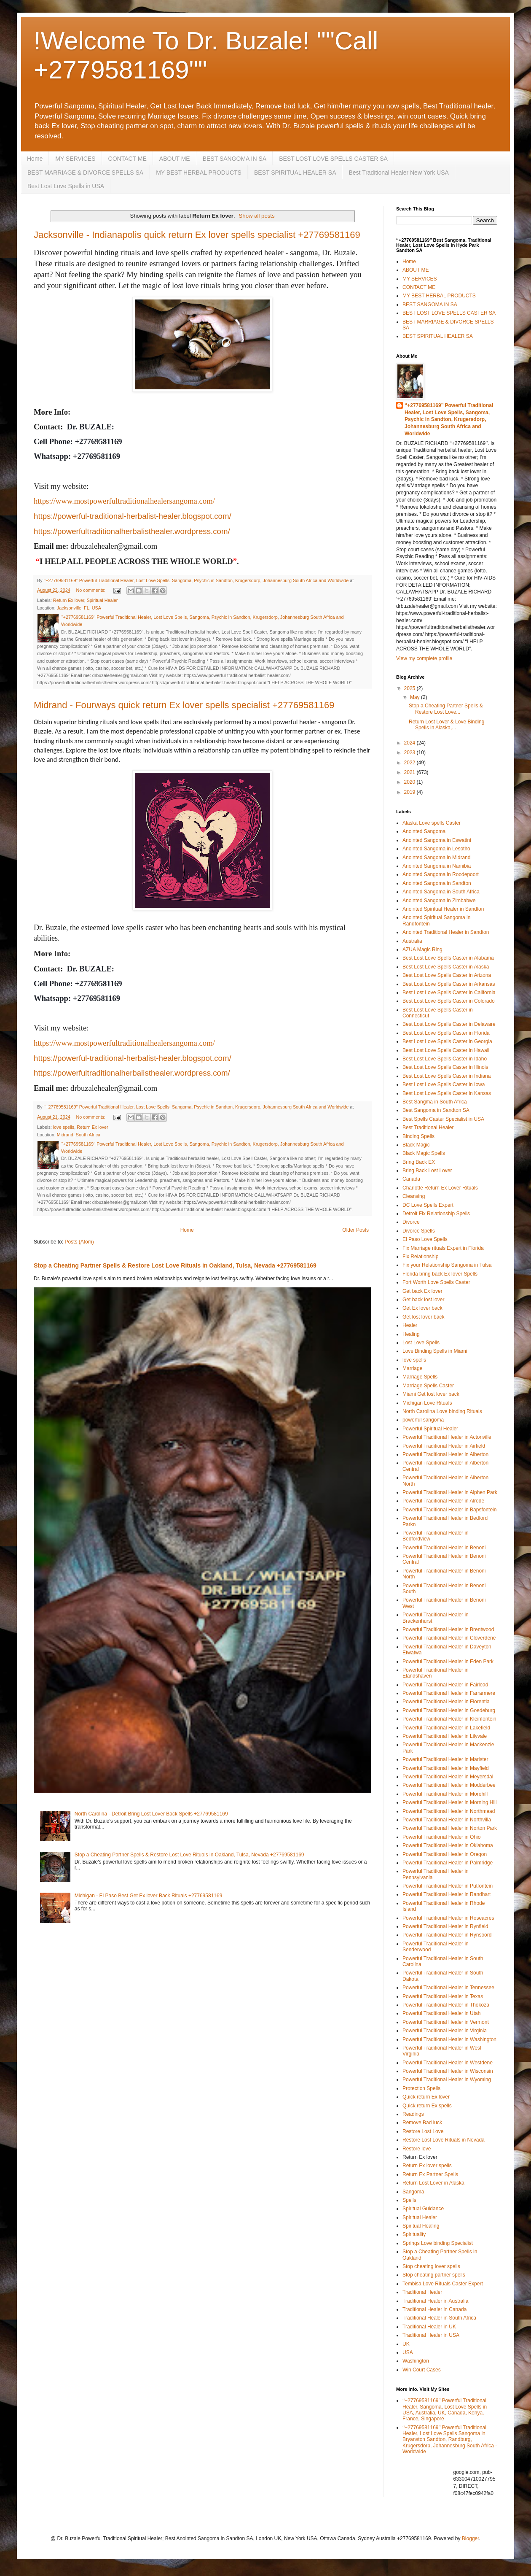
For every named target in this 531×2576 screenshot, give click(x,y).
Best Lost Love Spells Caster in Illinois (445, 1067)
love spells (63, 1127)
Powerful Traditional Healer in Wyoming (446, 2079)
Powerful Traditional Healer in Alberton (445, 1454)
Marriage (412, 1368)
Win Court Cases (421, 2370)
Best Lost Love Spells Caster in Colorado (448, 1001)
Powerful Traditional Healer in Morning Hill (449, 1802)
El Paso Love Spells (425, 1239)
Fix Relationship (420, 1257)
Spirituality (414, 2234)
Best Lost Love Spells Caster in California (449, 992)
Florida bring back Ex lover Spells (439, 1274)
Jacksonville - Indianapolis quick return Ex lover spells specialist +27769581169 (197, 234)
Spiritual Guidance (423, 2209)
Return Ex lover (68, 600)
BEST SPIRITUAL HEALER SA (295, 172)
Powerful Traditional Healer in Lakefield (446, 1728)
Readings (413, 2114)
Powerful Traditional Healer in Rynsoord (446, 1935)
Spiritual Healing (420, 2226)
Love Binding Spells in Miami (434, 1351)
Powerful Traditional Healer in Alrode (443, 1501)
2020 (410, 782)
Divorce (411, 1222)
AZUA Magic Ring (422, 949)
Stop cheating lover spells (431, 2266)
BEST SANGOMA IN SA (234, 158)
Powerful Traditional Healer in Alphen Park (449, 1492)
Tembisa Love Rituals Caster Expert (442, 2284)
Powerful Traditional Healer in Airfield (443, 1446)
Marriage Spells (419, 1377)
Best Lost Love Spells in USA (65, 186)
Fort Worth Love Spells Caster (436, 1282)
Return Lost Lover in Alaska (433, 2183)
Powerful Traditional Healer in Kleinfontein (449, 1719)
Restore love (416, 2149)
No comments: (91, 590)
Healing (411, 1334)
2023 (410, 752)
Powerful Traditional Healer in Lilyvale (444, 1736)
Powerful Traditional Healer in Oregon (444, 1854)
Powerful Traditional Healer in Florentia (446, 1702)
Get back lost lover (423, 1300)
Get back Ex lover (422, 1291)
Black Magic (416, 1145)
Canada (411, 1179)
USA (407, 2352)
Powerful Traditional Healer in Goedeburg (448, 1710)
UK (406, 2344)
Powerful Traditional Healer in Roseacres (448, 1918)
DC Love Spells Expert (427, 1205)
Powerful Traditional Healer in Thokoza (445, 2005)
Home (35, 158)
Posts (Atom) (79, 1242)
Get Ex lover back (422, 1308)
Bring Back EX (418, 1162)
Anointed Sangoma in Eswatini (436, 840)
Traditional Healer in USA (430, 2335)
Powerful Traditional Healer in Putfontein (447, 1886)
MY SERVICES (75, 158)
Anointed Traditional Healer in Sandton (445, 932)
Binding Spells (418, 1136)
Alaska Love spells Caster (431, 823)
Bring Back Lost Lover (427, 1170)
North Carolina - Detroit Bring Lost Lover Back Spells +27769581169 (151, 1814)
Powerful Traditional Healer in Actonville (446, 1437)
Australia (412, 941)
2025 (410, 688)
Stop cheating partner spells (433, 2275)
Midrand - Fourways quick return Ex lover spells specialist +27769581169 (184, 705)
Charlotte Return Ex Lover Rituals (440, 1188)
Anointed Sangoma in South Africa (441, 892)
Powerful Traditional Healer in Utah (441, 2013)
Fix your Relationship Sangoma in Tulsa (446, 1265)
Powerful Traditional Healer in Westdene (447, 2063)
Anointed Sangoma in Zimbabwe (438, 901)
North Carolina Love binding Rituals (442, 1411)
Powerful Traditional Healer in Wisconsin (447, 2071)
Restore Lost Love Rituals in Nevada (443, 2140)
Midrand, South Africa (78, 1134)
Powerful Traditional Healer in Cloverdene (449, 1638)
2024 (410, 743)
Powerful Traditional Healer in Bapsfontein (449, 1510)
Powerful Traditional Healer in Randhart (446, 1894)
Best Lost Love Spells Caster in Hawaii (445, 1050)
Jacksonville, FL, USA (79, 607)
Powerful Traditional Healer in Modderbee (449, 1785)
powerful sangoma (423, 1420)
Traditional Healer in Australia (435, 2301)
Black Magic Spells (423, 1153)
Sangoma (413, 2192)
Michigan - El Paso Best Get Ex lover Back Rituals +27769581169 (149, 1896)
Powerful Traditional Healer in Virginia (444, 2031)
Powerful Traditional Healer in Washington (449, 2039)
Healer (409, 1325)
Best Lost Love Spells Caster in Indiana (446, 1076)
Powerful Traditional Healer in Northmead (448, 1811)
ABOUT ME (174, 158)
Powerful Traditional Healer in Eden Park (447, 1661)
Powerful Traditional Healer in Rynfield (445, 1926)
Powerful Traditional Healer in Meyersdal (447, 1777)
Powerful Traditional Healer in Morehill (445, 1794)
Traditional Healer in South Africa (439, 2318)
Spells (409, 2200)
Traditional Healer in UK (429, 2327)
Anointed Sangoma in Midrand (436, 857)
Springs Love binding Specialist (437, 2243)
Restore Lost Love (422, 2131)
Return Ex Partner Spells (430, 2174)
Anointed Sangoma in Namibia (436, 866)
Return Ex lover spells (427, 2166)
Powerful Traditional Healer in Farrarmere (448, 1693)
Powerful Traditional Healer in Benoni (443, 1548)
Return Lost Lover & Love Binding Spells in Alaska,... (446, 725)
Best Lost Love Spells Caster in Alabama (448, 958)
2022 (410, 763)
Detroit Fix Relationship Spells (436, 1214)
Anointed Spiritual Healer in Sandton (443, 909)
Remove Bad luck (422, 2123)
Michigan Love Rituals (427, 1403)
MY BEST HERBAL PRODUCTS (198, 172)
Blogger (470, 2538)
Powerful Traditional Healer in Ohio (441, 1837)
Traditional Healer (422, 2292)
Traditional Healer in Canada (434, 2309)
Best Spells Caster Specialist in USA (443, 1119)
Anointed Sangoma (423, 831)
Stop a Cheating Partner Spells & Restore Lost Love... (446, 709)
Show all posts (257, 216)
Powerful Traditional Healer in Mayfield (445, 1768)
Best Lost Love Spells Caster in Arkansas (448, 984)
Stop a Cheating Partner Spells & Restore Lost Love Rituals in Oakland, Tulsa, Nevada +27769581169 (175, 1265)
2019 (410, 792)
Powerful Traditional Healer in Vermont (445, 2022)
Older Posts (355, 1230)
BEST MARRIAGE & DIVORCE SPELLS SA (85, 172)
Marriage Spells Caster (428, 1386)
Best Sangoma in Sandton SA (435, 1110)
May (415, 697)
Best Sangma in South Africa (434, 1102)
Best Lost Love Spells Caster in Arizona (446, 975)
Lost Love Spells (421, 1343)
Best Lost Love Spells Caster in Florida (446, 1033)
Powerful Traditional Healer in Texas (442, 1996)
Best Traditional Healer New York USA (398, 172)
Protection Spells (421, 2088)
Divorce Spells (418, 1231)
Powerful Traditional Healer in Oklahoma (447, 1845)
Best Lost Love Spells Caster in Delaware (449, 1024)
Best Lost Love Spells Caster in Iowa (443, 1084)
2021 (410, 772)
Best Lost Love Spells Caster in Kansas (446, 1093)
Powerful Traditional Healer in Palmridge (447, 1863)
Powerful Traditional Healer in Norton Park (449, 1828)
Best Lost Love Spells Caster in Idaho (444, 1059)
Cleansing (413, 1196)
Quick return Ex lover (426, 2097)
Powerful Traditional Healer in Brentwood (448, 1629)
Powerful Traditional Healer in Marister (445, 1759)
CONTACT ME (127, 158)
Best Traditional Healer (427, 1127)
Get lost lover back (423, 1317)
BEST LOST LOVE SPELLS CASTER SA (333, 158)
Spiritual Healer (102, 600)
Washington (415, 2361)
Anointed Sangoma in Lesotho (436, 849)
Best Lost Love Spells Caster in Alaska (445, 967)
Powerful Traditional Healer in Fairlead (445, 1685)
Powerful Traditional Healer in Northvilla (446, 1820)
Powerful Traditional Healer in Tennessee (448, 1988)
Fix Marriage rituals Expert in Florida (443, 1248)
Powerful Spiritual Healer (430, 1429)
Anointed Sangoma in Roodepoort (440, 874)
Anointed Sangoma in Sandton (436, 883)
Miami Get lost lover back (430, 1394)
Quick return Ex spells (427, 2106)
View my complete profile (424, 658)
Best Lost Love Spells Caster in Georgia (447, 1041)
